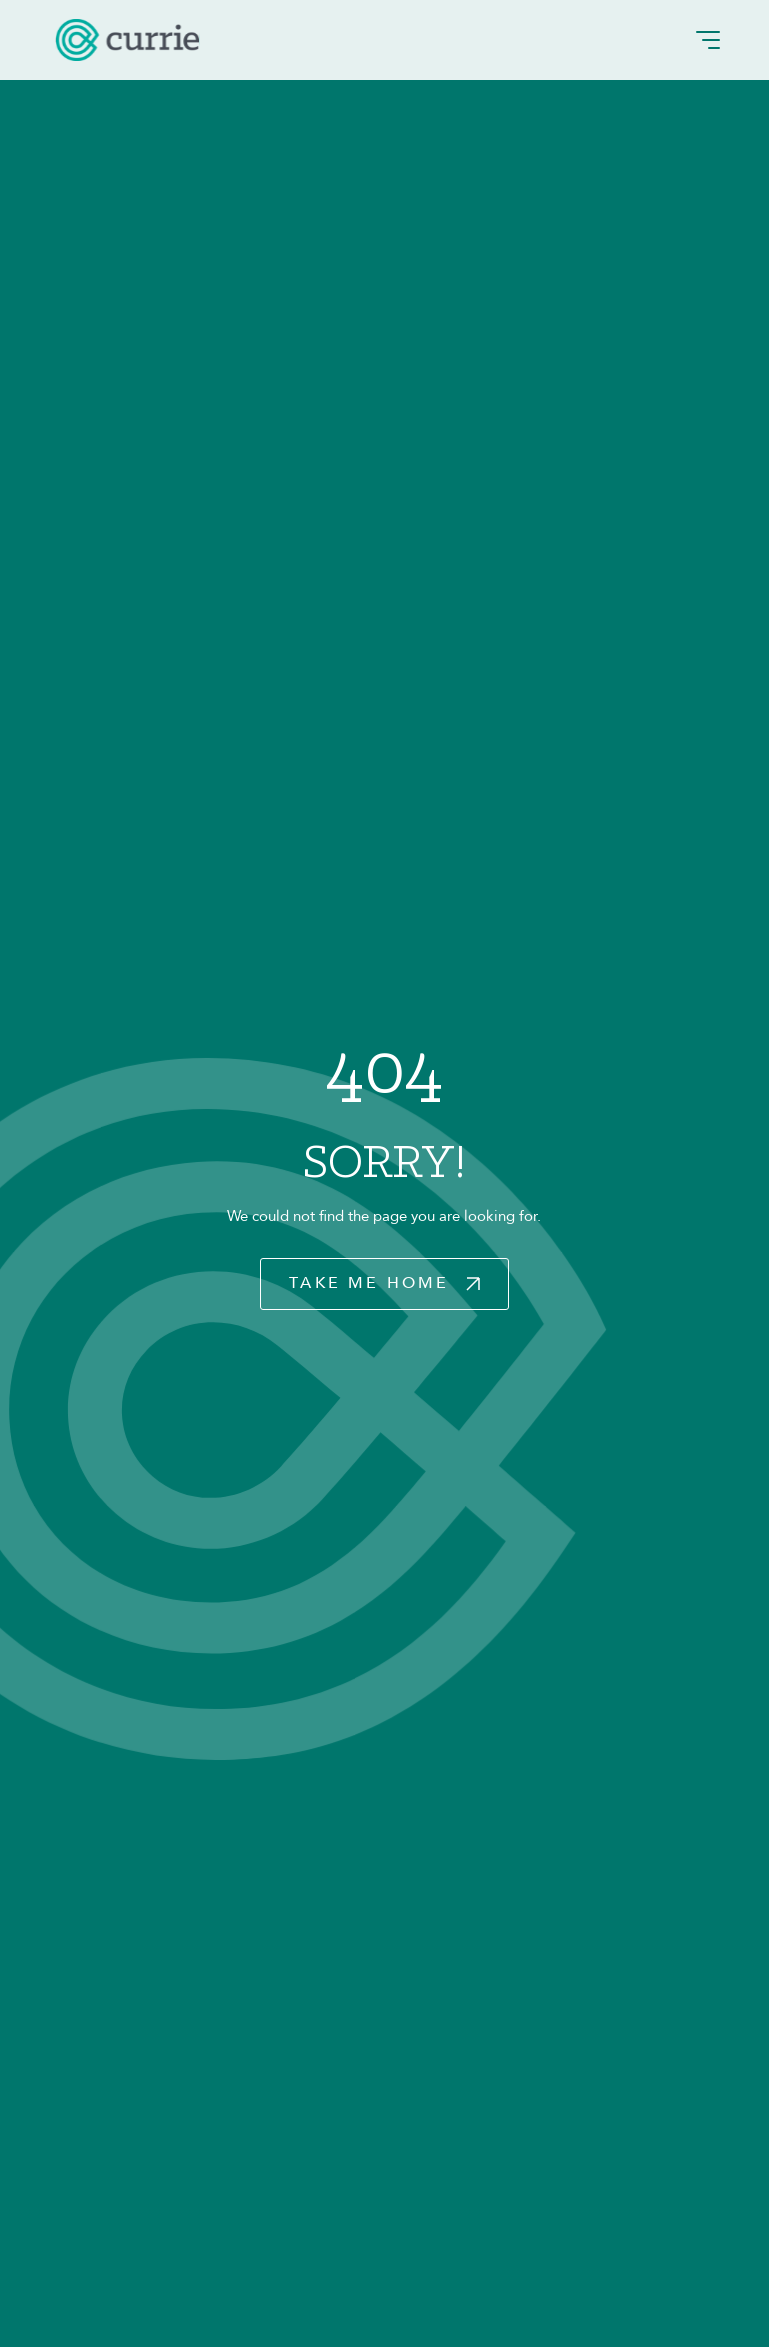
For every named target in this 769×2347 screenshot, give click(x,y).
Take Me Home (369, 1283)
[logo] (127, 40)
